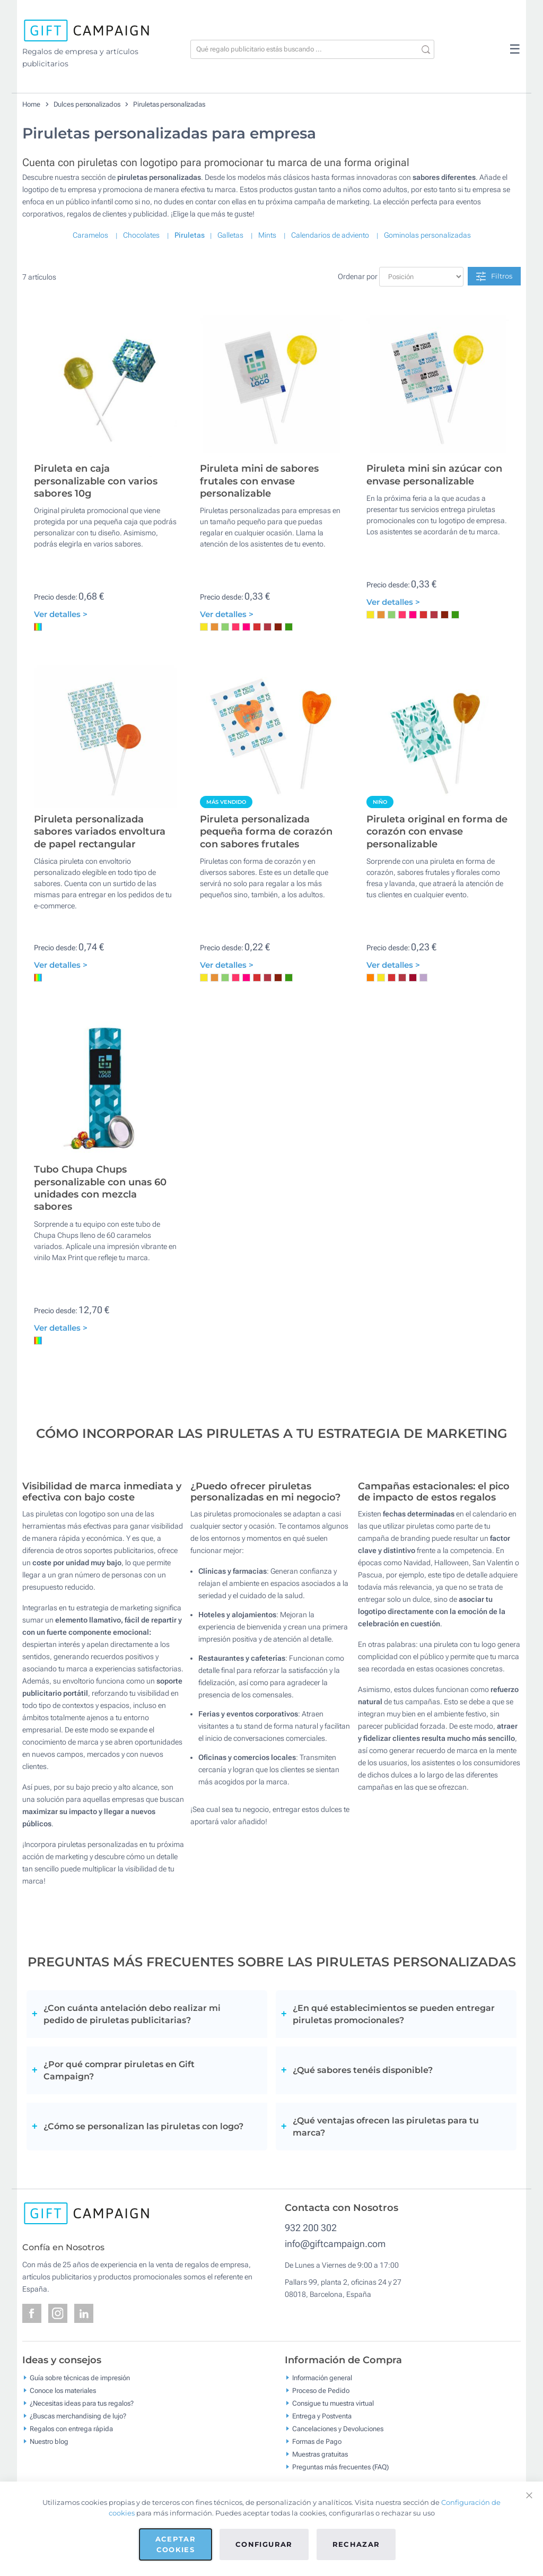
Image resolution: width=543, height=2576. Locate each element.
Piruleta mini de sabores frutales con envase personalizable (259, 481)
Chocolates (141, 235)
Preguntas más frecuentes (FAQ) (340, 2466)
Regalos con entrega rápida (71, 2428)
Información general (322, 2377)
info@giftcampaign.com (335, 2243)
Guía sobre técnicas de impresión (80, 2377)
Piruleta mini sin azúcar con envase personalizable (434, 475)
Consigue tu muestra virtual (333, 2403)
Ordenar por (358, 276)
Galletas (230, 235)
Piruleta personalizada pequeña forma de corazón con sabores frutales (266, 831)
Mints (267, 235)
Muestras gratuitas (320, 2454)
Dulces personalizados (87, 104)
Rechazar (356, 2544)
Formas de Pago (316, 2441)
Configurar (264, 2544)
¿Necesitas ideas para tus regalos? (82, 2403)
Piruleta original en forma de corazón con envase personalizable (436, 831)
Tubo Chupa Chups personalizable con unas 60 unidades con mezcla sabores (100, 1188)
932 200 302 (311, 2227)
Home (31, 104)
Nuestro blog (49, 2441)
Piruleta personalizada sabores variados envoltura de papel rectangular (99, 831)
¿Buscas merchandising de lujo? (78, 2415)
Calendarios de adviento (330, 235)
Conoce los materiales (63, 2390)
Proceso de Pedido (320, 2390)
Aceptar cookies (175, 2544)
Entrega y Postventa (322, 2415)
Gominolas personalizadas (427, 235)
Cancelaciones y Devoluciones (337, 2428)
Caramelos (90, 235)
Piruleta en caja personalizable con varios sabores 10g (95, 481)
